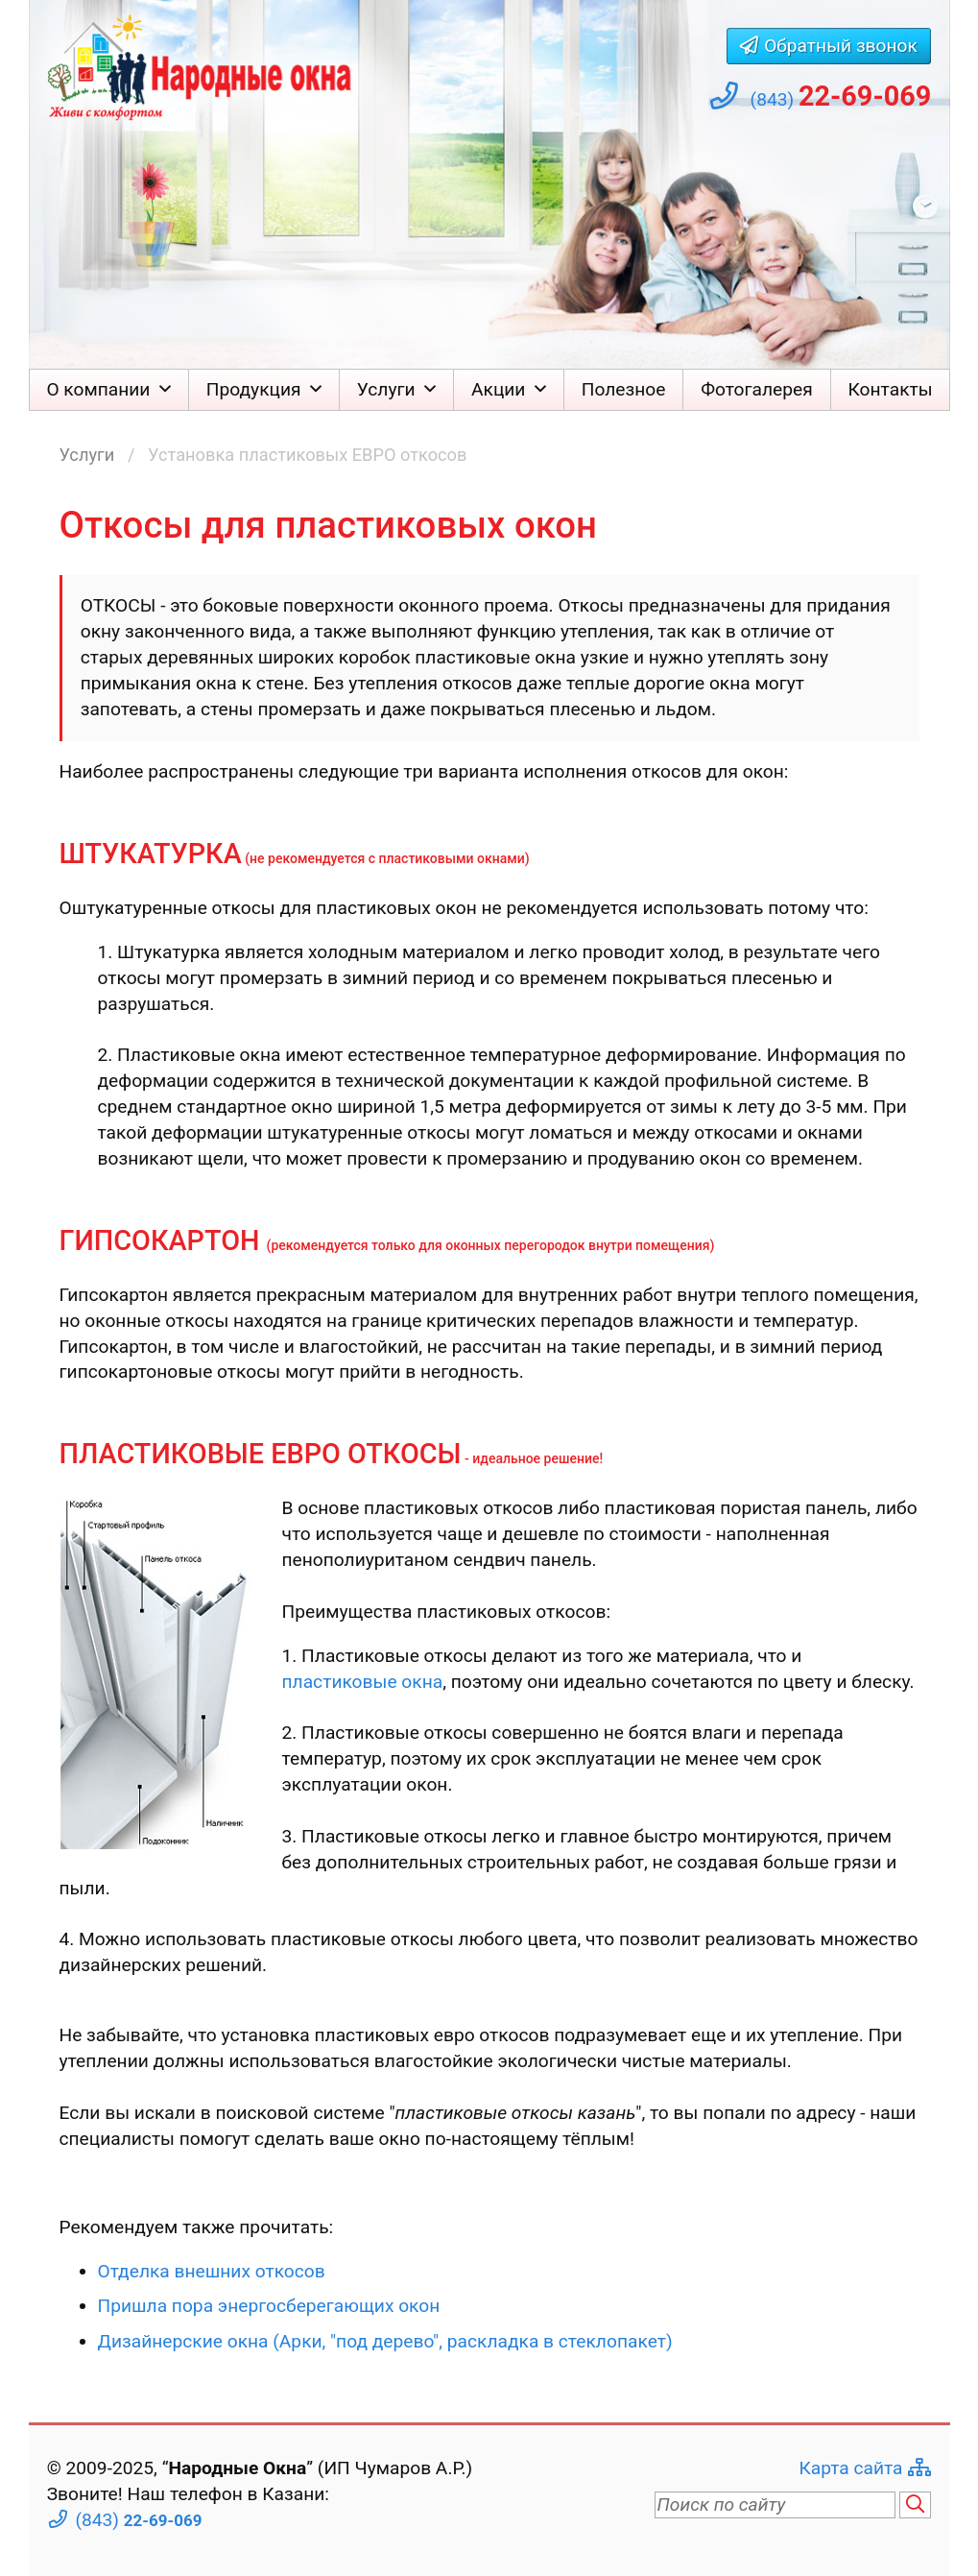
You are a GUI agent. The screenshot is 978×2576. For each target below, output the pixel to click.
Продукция (253, 389)
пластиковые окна (362, 1682)
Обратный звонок (841, 46)
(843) (841, 96)
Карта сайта (850, 2468)
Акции (498, 389)
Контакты (890, 389)
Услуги (386, 389)
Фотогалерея (757, 389)
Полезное (624, 389)
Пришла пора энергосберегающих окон (269, 2306)
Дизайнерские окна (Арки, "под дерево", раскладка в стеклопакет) (385, 2341)
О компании (98, 389)
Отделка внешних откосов (211, 2271)
